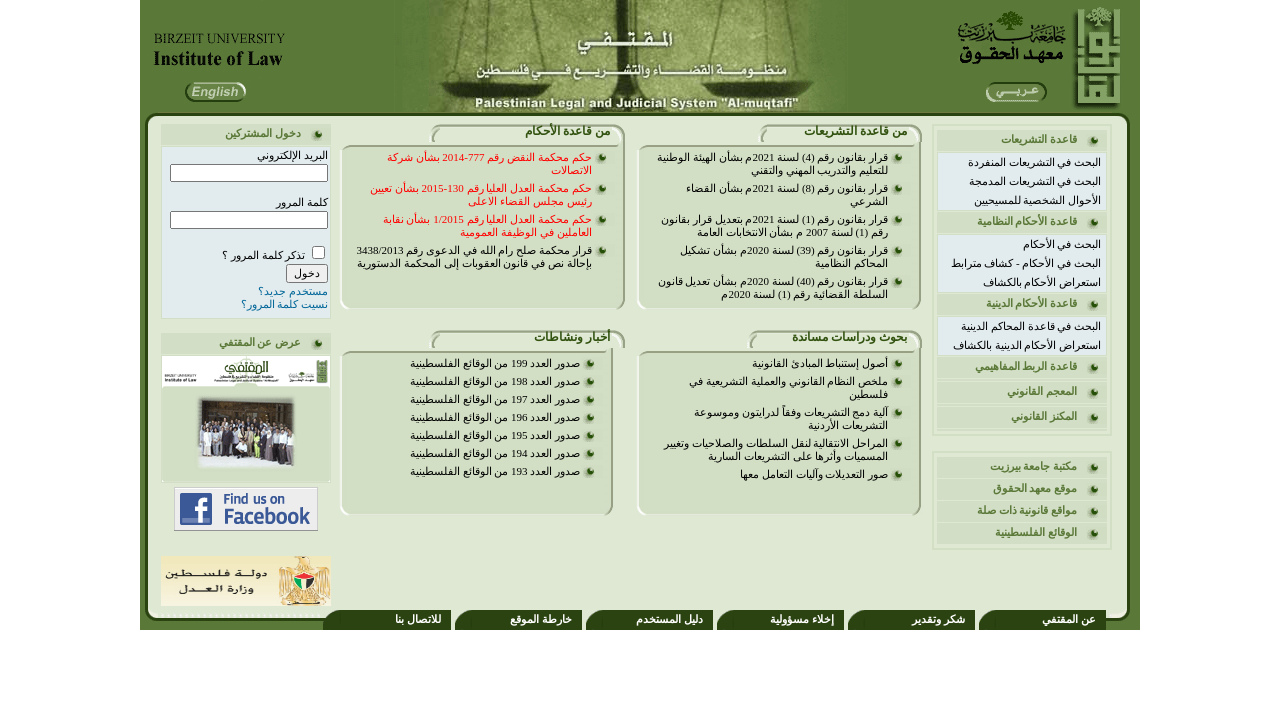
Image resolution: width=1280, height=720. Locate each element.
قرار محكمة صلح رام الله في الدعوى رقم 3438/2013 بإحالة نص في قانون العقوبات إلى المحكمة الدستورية (473, 256)
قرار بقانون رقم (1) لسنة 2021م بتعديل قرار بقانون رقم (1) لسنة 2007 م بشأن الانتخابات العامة (774, 225)
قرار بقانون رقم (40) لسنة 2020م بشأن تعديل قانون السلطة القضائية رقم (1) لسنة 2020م (773, 287)
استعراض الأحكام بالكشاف (1042, 282)
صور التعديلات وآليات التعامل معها (814, 474)
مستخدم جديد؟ (293, 291)
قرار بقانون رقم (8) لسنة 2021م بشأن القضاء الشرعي (787, 194)
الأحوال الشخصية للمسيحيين (1038, 200)
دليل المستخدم (669, 619)
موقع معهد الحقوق (1035, 488)
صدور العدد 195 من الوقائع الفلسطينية (495, 435)
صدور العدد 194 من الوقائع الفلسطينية (495, 453)
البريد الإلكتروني (292, 155)
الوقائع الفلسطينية (1036, 532)
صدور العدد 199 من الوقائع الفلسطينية (495, 363)
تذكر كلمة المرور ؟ (265, 255)
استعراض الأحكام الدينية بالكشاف (1027, 345)
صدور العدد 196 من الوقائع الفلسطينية (495, 417)
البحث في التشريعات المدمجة (1035, 181)
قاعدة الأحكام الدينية (1032, 303)
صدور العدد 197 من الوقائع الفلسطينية (495, 399)
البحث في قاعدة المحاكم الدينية (1031, 326)
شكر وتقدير (938, 619)
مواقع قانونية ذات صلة (1027, 510)
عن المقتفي (1069, 619)
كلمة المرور (302, 202)
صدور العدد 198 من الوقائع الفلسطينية (466, 381)
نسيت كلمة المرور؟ (285, 304)
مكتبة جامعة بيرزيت (1034, 466)
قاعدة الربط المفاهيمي (1026, 366)
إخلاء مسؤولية (802, 619)
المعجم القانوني (1042, 391)
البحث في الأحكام (1062, 244)
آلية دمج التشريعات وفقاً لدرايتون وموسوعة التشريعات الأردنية (791, 418)
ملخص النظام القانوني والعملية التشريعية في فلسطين (788, 387)
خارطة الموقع (541, 619)
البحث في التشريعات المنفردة (1034, 162)
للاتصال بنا (418, 619)
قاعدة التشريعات (1039, 139)
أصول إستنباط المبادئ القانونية (820, 363)
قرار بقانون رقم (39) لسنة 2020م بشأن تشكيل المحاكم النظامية (784, 256)
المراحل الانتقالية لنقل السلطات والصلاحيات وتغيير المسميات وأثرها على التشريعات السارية (776, 449)
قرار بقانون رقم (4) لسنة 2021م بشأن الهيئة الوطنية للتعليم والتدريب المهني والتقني (772, 163)
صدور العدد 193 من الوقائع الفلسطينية (495, 471)
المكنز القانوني (1044, 416)
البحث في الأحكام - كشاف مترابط (1026, 263)
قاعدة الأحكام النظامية (1027, 221)
